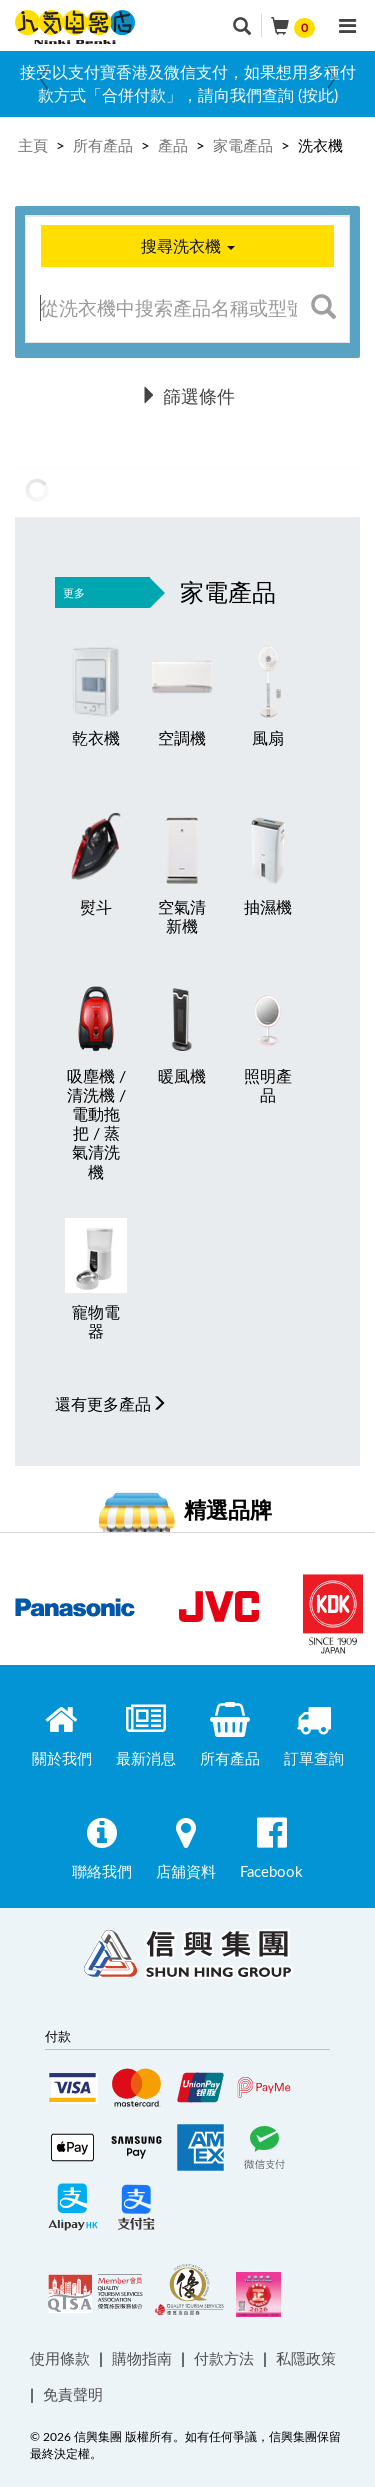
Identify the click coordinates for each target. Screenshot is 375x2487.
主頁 (33, 145)
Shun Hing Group (188, 1958)
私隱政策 (306, 2358)
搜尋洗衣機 (188, 246)
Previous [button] (44, 78)
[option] (187, 84)
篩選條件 (187, 396)
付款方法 (224, 2358)
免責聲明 (73, 2394)
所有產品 (103, 145)
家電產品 (243, 145)
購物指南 (142, 2358)
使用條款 (60, 2358)
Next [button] (331, 78)
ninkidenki (75, 27)
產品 (173, 145)
